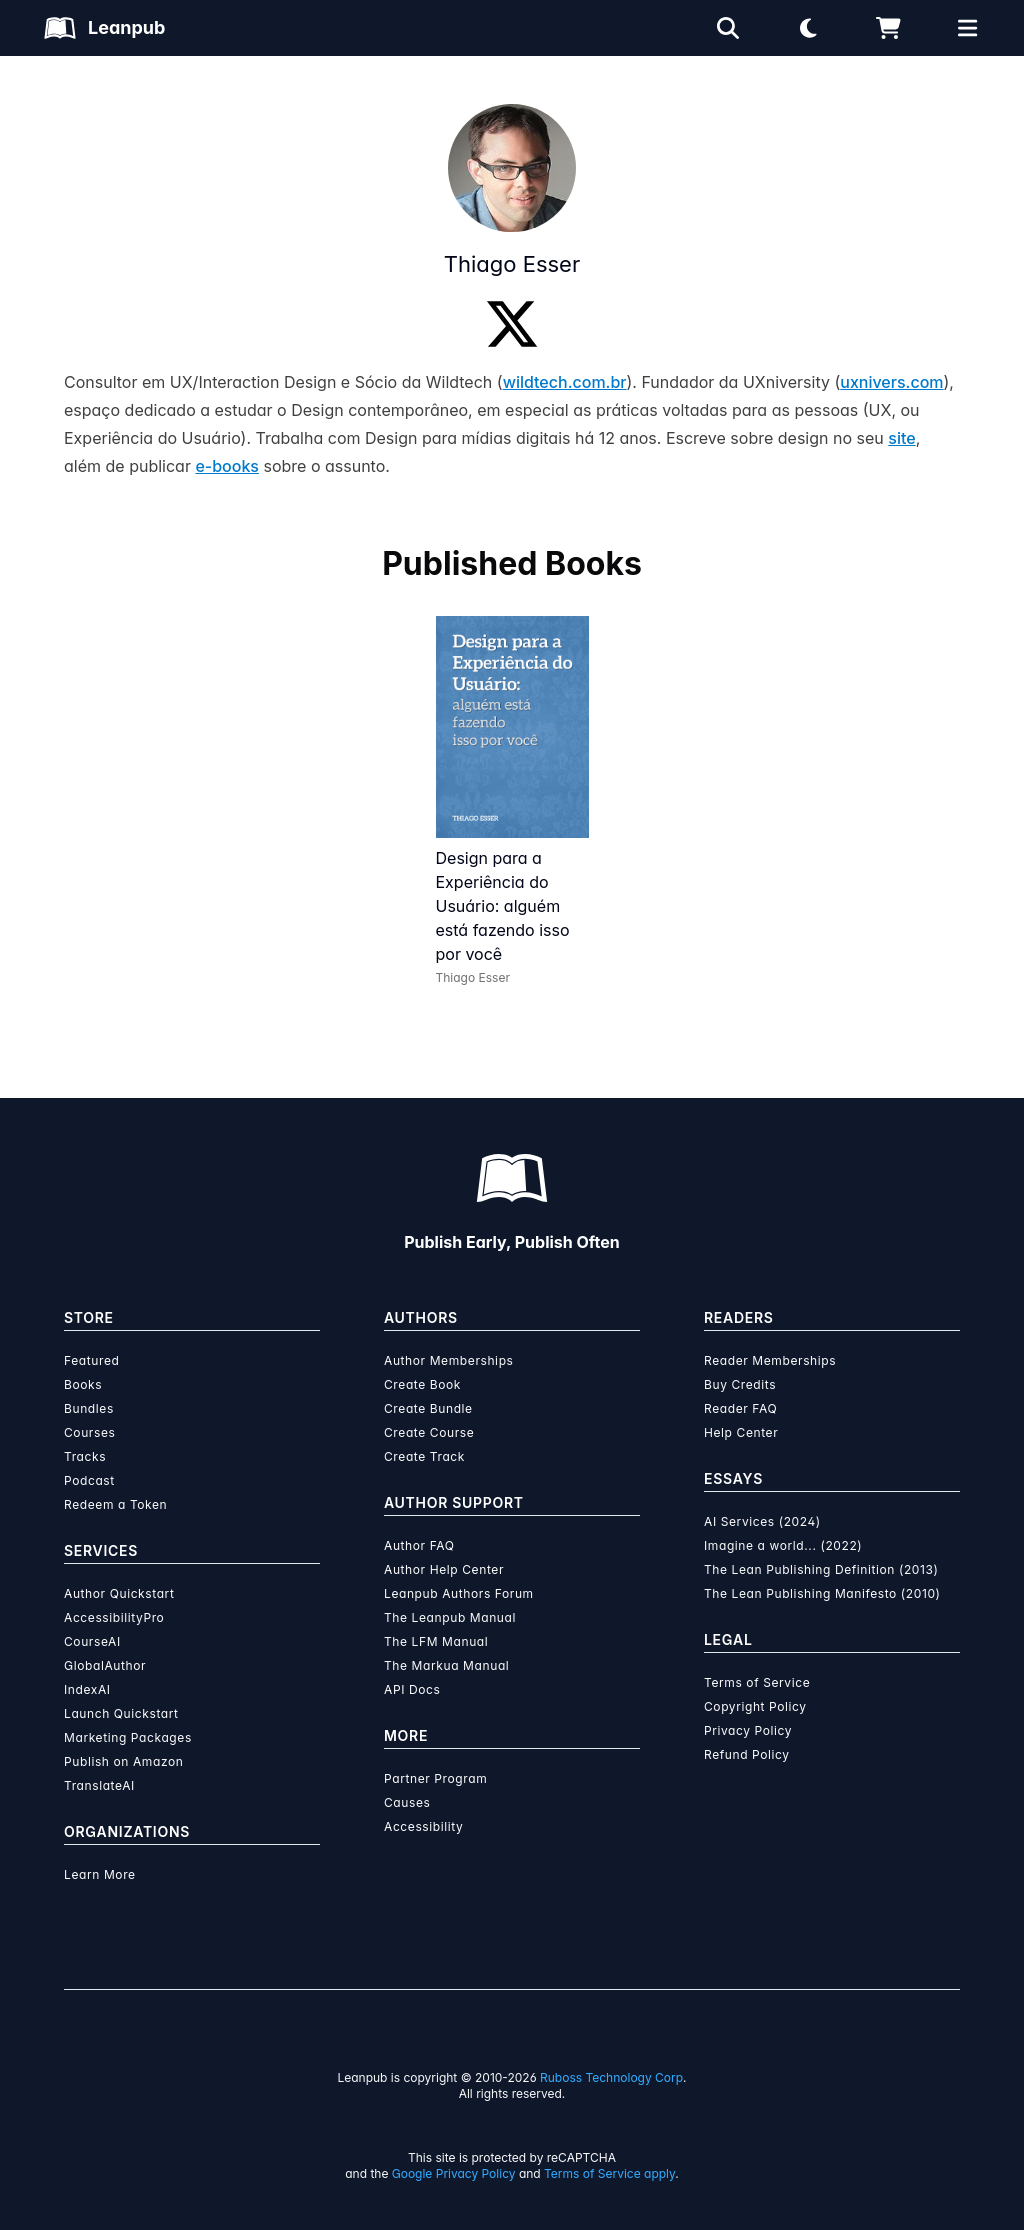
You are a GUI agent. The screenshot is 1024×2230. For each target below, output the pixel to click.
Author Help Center (444, 1569)
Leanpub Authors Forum (459, 1593)
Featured (91, 1360)
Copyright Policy (755, 1706)
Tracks (85, 1456)
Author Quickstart (119, 1593)
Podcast (89, 1480)
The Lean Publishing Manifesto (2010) (822, 1593)
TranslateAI (99, 1785)
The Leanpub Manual (450, 1617)
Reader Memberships (770, 1360)
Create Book (422, 1384)
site (901, 438)
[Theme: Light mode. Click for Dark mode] (808, 28)
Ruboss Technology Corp (611, 2077)
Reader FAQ (740, 1408)
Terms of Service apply (609, 2173)
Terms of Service (757, 1682)
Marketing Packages (128, 1737)
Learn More (100, 1874)
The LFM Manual (436, 1641)
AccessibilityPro (114, 1617)
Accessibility (423, 1826)
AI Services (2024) (762, 1521)
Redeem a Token (115, 1504)
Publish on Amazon (123, 1761)
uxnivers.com (891, 382)
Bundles (89, 1408)
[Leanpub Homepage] (104, 28)
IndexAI (87, 1689)
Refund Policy (747, 1754)
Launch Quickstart (121, 1713)
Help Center (741, 1432)
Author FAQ (419, 1545)
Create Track (424, 1456)
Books (83, 1384)
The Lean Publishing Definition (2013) (821, 1569)
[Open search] (728, 28)
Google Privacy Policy (454, 2173)
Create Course (429, 1432)
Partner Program (435, 1778)
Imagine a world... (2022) (783, 1545)
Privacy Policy (748, 1730)
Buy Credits (740, 1384)
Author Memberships (449, 1360)
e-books (227, 466)
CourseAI (92, 1641)
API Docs (412, 1689)
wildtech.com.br (565, 382)
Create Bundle (428, 1408)
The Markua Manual (446, 1665)
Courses (89, 1432)
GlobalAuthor (105, 1665)
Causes (407, 1802)
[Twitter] (512, 324)
